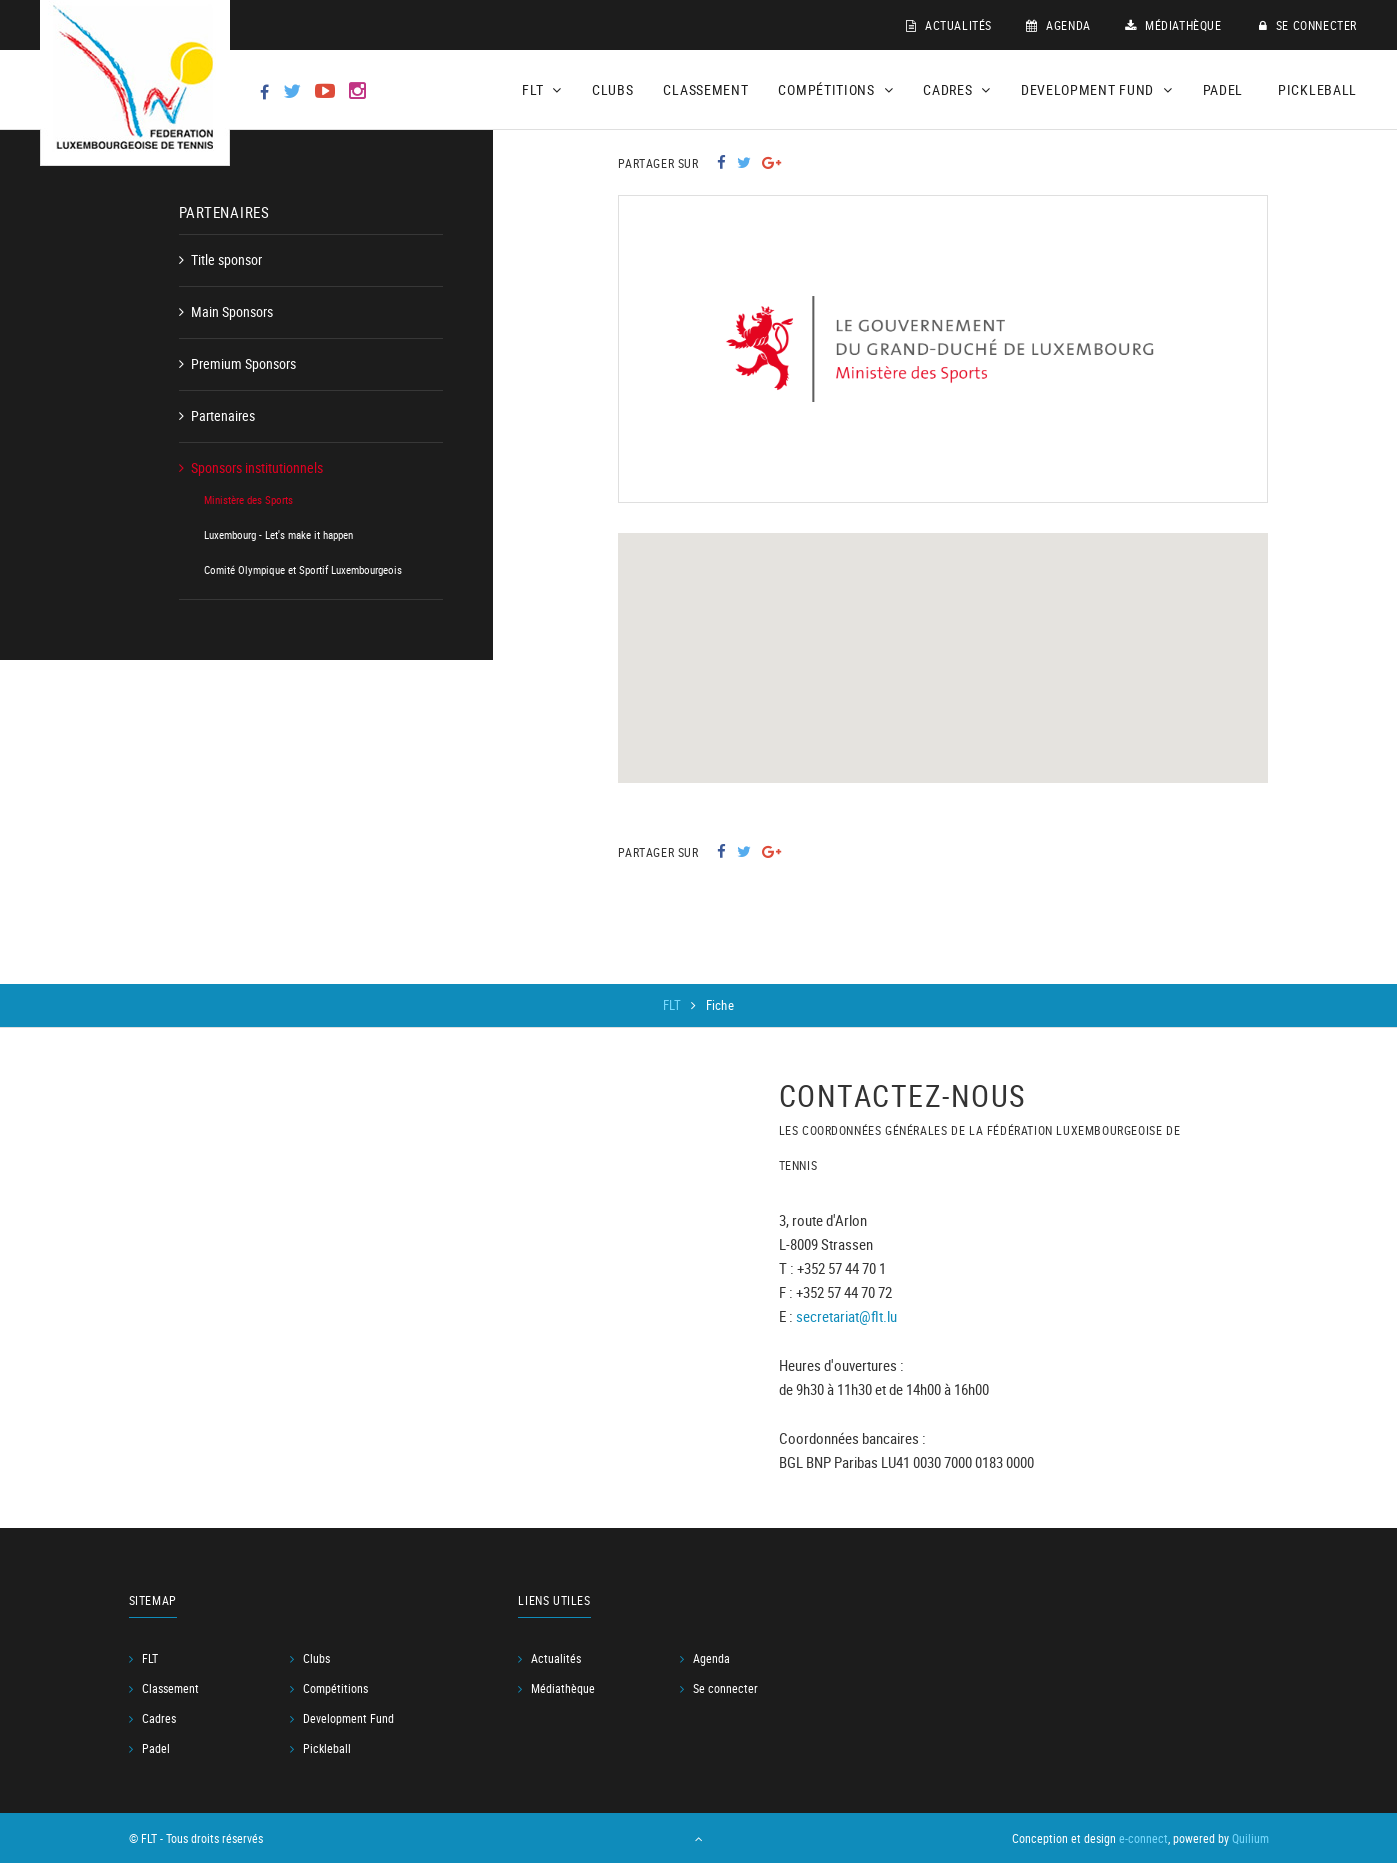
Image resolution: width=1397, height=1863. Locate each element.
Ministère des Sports (248, 499)
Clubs (613, 89)
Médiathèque (1173, 25)
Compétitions (335, 1688)
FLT (673, 1005)
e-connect (1143, 1838)
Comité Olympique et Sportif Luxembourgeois (303, 569)
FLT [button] (542, 89)
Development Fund (348, 1718)
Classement (705, 89)
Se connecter (1308, 25)
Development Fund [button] (1097, 89)
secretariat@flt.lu (846, 1315)
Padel (1223, 89)
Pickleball (1317, 89)
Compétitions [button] (835, 89)
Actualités (949, 25)
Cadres (159, 1718)
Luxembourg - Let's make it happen (278, 534)
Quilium (1250, 1838)
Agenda (1058, 25)
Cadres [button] (957, 89)
